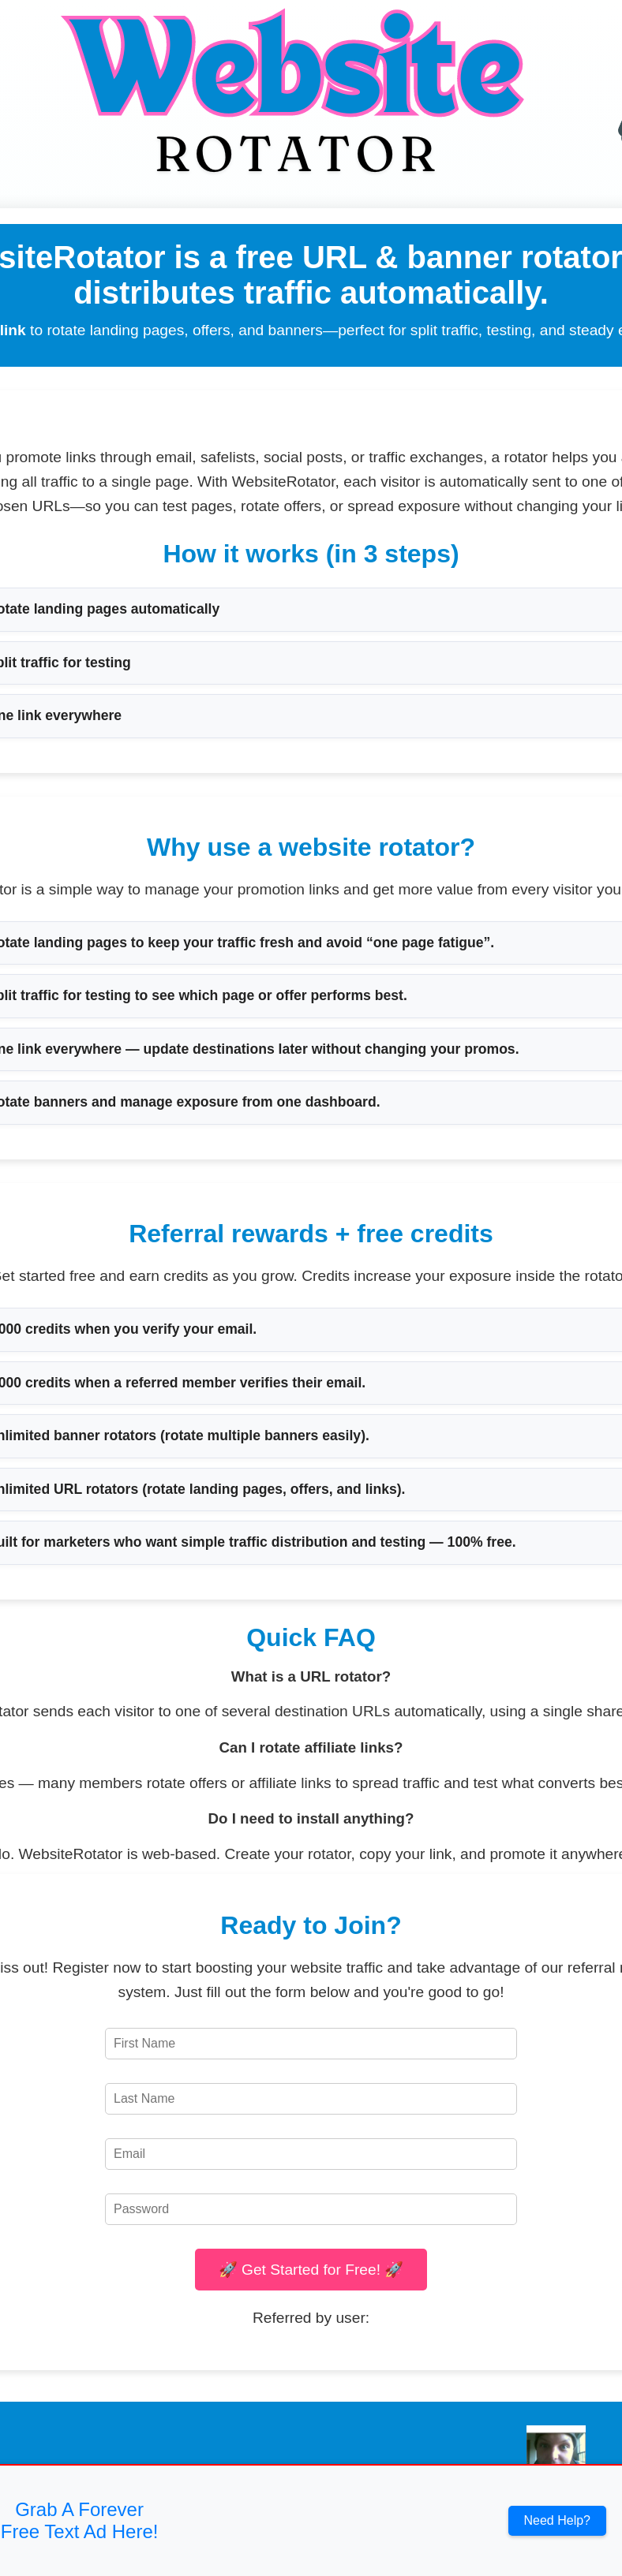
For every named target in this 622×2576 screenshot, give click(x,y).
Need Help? (557, 2520)
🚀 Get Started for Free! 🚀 (311, 2269)
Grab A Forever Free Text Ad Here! (80, 2520)
